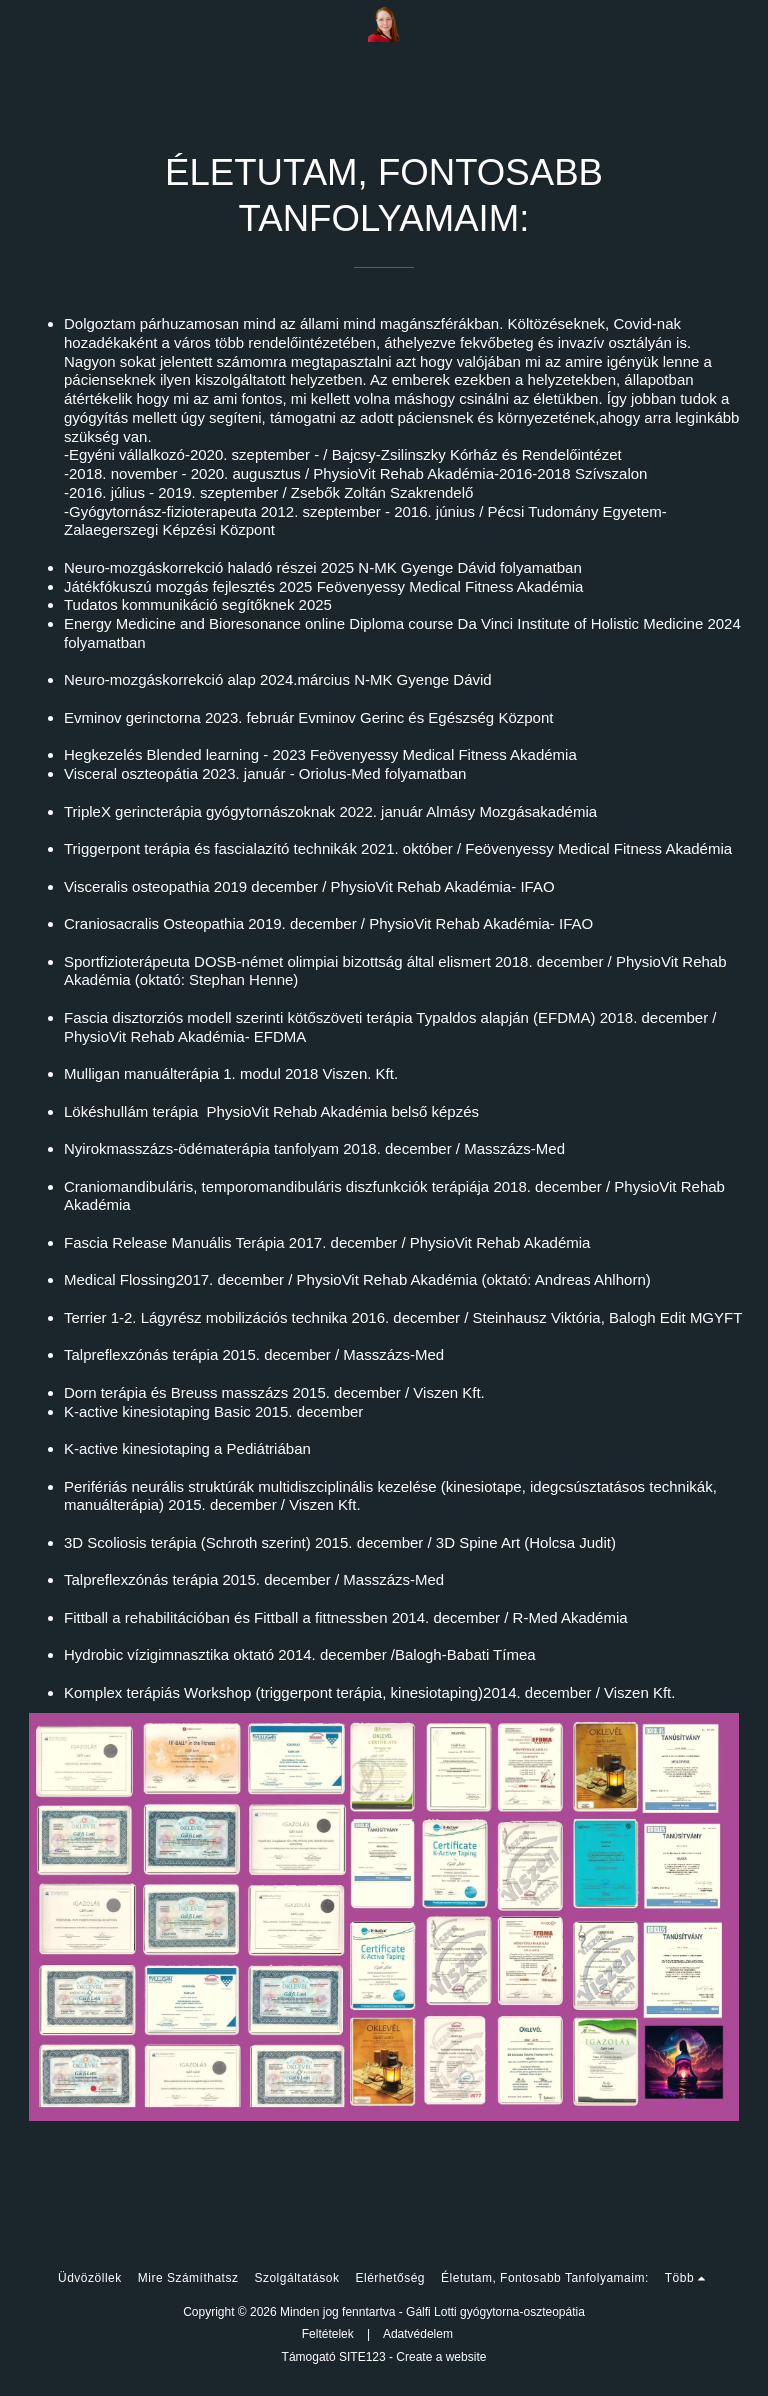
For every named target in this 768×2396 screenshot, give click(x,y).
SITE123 (362, 2357)
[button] (22, 24)
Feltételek (328, 2334)
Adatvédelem (418, 2334)
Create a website (441, 2357)
